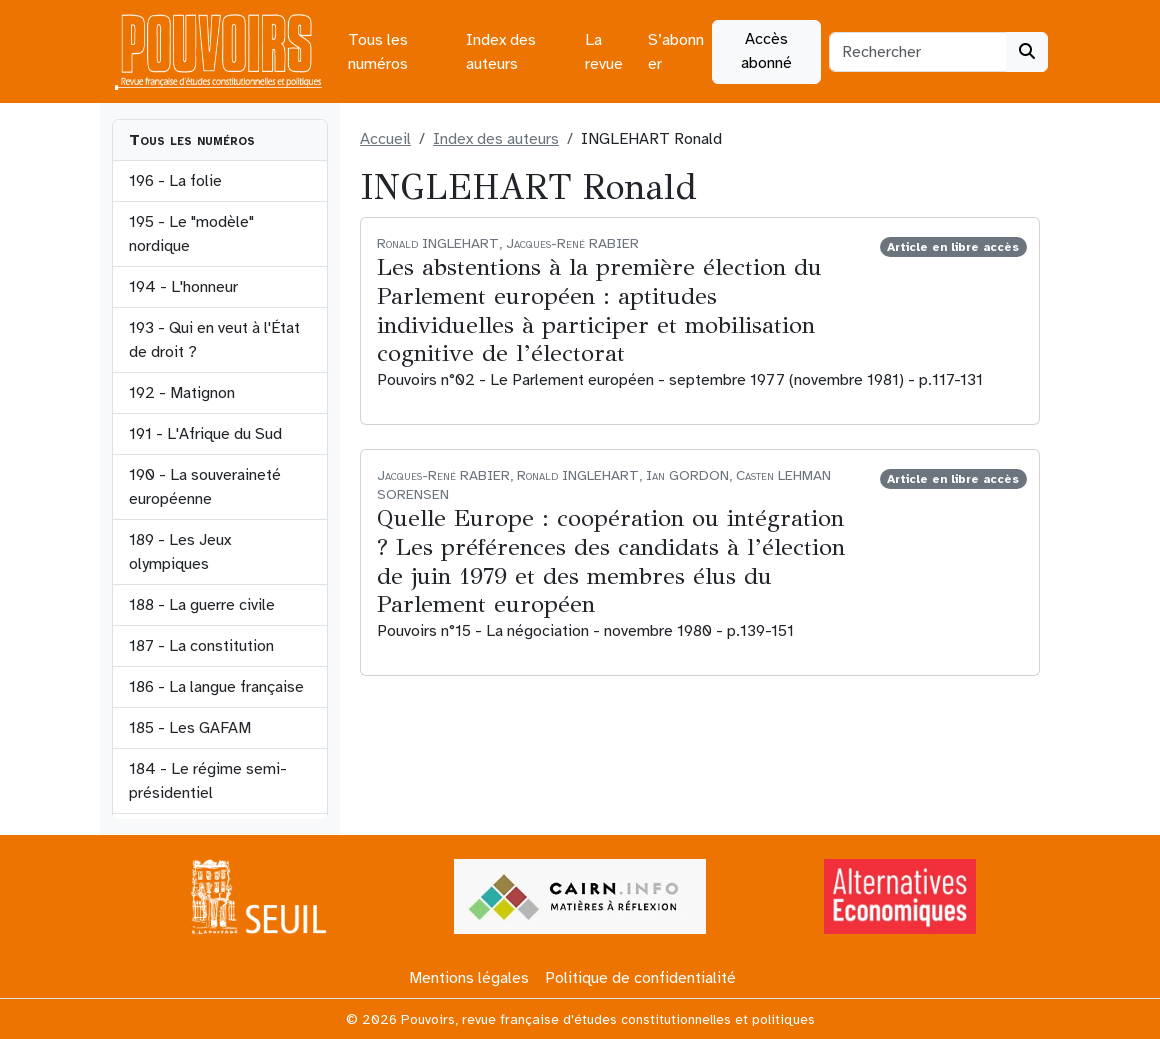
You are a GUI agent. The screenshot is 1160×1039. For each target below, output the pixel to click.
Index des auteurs (501, 52)
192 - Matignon (182, 393)
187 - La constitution (201, 646)
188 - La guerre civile (202, 605)
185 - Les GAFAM (190, 728)
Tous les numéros (378, 52)
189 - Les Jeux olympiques (180, 552)
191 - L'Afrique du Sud (205, 434)
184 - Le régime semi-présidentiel (208, 781)
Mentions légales (469, 978)
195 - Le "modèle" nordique (191, 234)
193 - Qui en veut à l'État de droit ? (214, 340)
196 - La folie (175, 181)
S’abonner (676, 52)
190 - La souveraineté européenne (205, 487)
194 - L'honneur (183, 287)
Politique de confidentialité (640, 978)
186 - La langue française (216, 687)
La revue (604, 52)
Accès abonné (766, 51)
